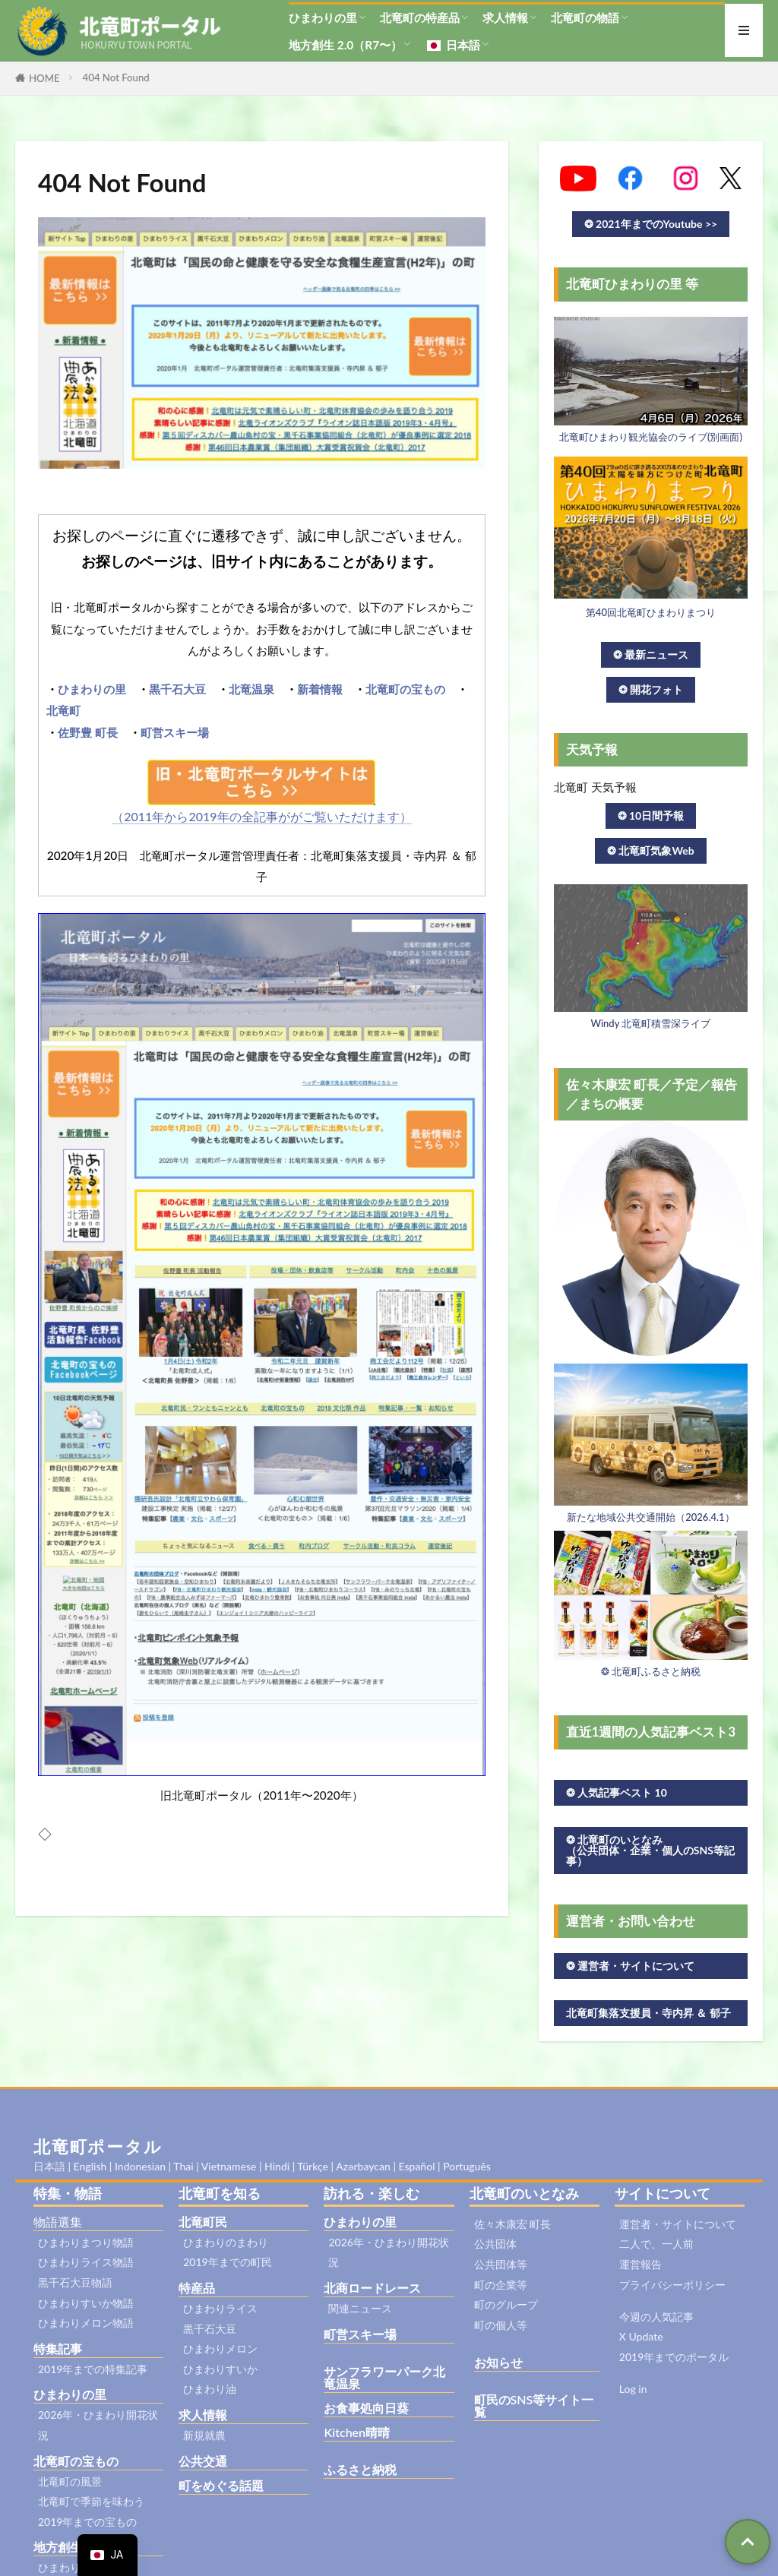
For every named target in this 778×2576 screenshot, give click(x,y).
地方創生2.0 (66, 2547)
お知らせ (498, 2362)
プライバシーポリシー (672, 2284)
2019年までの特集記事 (92, 2369)
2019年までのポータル (674, 2356)
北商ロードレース (372, 2287)
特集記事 (57, 2348)
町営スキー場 (175, 732)
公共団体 (495, 2243)
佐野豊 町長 (88, 732)
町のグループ (506, 2304)
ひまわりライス (220, 2308)
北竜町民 (203, 2221)
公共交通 (203, 2461)
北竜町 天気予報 (595, 787)
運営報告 (640, 2264)
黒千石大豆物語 (75, 2282)
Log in (633, 2388)
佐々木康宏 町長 (513, 2223)
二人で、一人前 (656, 2243)
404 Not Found (116, 77)
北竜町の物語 (585, 17)
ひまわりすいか (220, 2369)
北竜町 (63, 710)
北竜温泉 (251, 689)
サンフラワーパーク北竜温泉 (384, 2377)
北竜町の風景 (70, 2481)
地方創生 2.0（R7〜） (345, 45)
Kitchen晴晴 (357, 2432)
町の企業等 (500, 2284)
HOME (44, 78)
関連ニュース (360, 2308)
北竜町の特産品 (420, 17)
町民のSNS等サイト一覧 (534, 2405)
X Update (641, 2336)
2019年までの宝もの (87, 2521)
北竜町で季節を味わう (91, 2501)
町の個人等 (500, 2324)
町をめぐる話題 (221, 2485)
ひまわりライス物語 (86, 2261)
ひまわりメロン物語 (86, 2322)
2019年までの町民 (227, 2261)
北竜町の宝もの (405, 689)
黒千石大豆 (177, 689)
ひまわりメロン (220, 2348)
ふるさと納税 (360, 2469)
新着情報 (320, 689)
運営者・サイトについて (677, 2223)
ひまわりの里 (323, 17)
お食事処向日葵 (366, 2408)
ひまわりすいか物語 (86, 2302)
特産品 (197, 2287)
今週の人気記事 (656, 2316)
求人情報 (505, 17)
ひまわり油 (209, 2388)
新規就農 (204, 2435)
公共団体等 (500, 2264)
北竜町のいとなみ (524, 2193)
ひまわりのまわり (225, 2242)
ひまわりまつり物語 (86, 2242)
